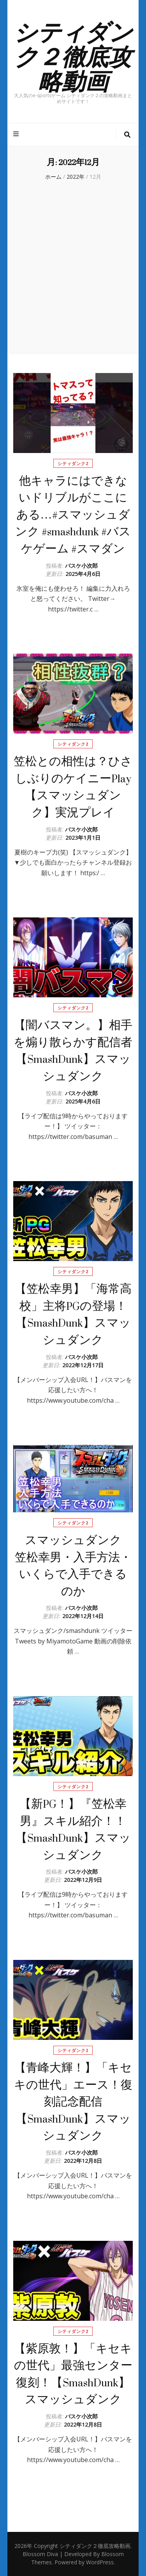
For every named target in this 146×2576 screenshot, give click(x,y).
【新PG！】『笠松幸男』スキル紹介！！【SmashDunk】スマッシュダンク (73, 1829)
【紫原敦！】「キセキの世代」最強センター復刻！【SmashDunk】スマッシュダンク (73, 2374)
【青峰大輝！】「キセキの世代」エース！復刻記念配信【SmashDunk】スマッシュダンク (73, 2101)
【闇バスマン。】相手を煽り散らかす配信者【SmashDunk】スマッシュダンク (73, 1051)
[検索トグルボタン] (127, 135)
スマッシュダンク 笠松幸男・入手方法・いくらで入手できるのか (74, 1566)
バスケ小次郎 (81, 565)
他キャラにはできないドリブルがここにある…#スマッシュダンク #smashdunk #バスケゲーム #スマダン (73, 514)
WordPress (100, 2562)
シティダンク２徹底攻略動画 (73, 55)
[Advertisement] (73, 266)
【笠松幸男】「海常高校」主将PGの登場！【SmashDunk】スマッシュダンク (73, 1314)
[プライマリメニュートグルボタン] (17, 134)
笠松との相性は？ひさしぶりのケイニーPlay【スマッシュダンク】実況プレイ (73, 787)
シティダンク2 (73, 463)
